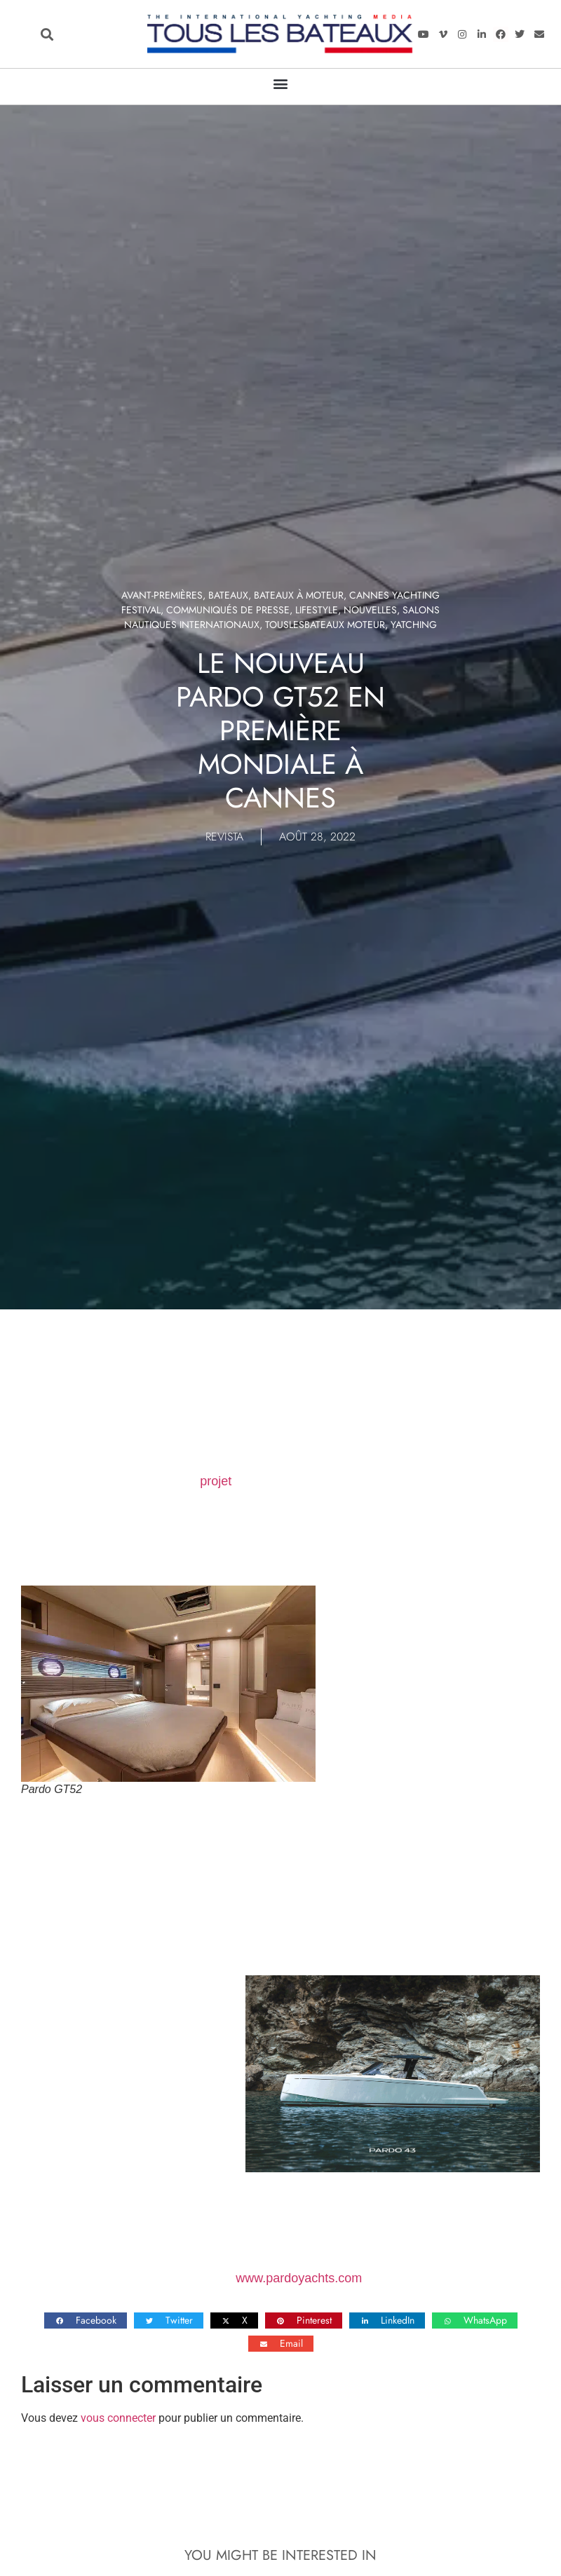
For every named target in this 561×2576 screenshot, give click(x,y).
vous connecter (118, 2418)
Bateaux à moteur (299, 595)
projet (215, 1481)
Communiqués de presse (228, 610)
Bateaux (228, 595)
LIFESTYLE (316, 610)
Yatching (414, 625)
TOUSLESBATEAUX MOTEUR (325, 625)
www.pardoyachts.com (299, 2278)
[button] (46, 34)
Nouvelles (370, 610)
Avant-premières (162, 595)
